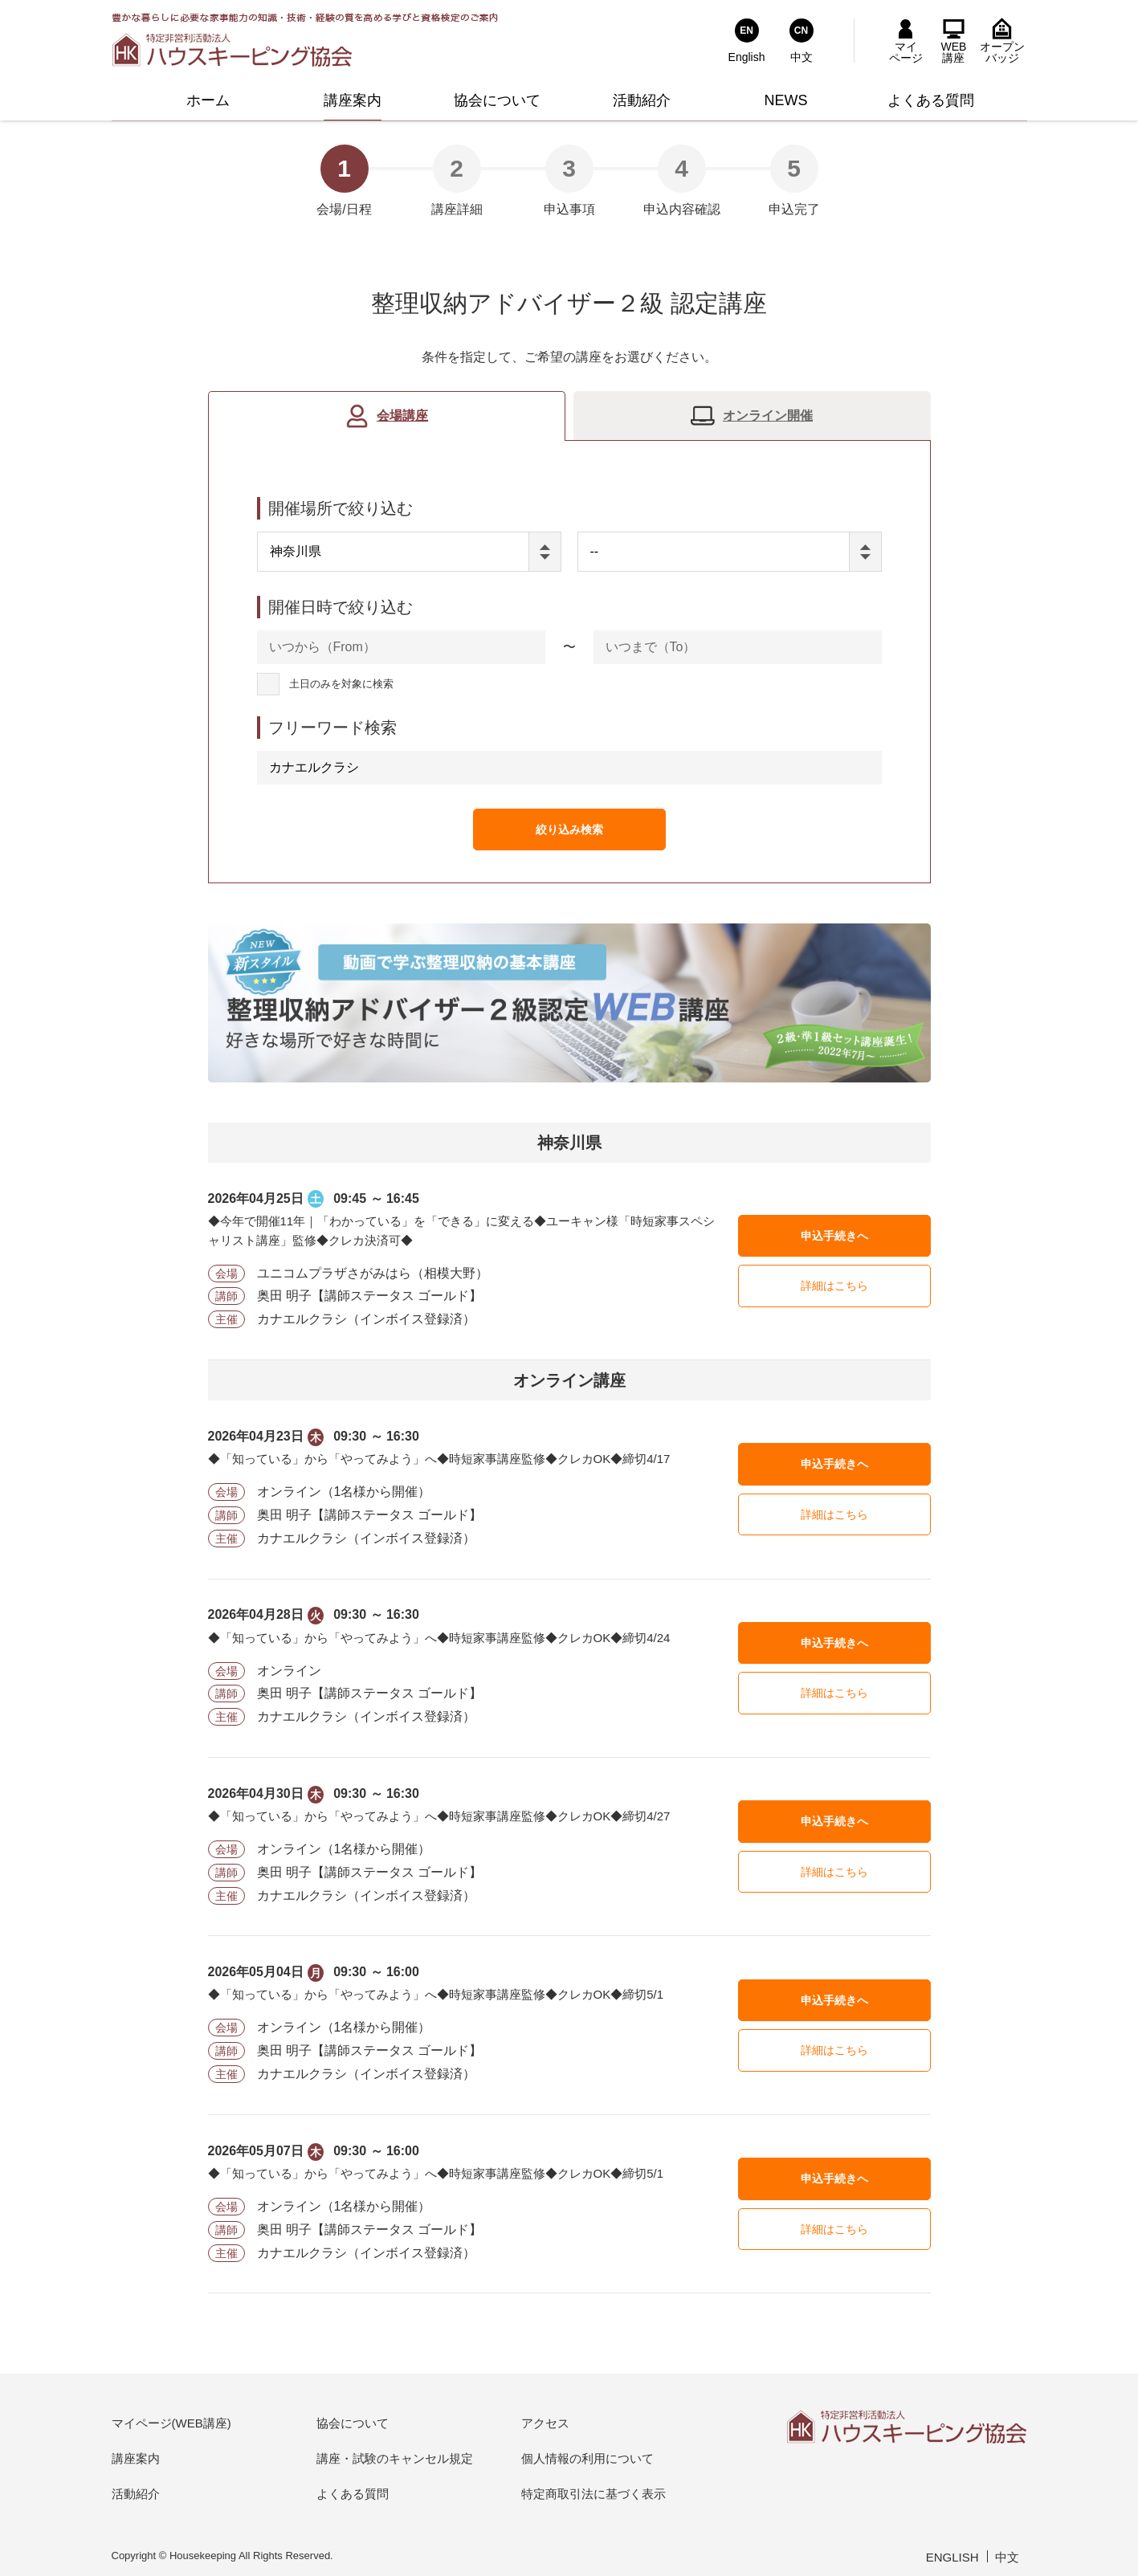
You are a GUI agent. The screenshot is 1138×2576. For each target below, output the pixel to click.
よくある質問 (352, 2494)
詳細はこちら (834, 1285)
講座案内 (136, 2458)
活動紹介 (136, 2494)
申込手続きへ (834, 1235)
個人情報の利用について (587, 2458)
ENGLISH (952, 2557)
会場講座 (402, 415)
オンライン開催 (768, 415)
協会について (352, 2423)
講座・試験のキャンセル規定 (394, 2458)
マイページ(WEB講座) (171, 2423)
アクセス (545, 2423)
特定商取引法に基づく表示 (593, 2494)
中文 (1007, 2557)
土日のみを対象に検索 (341, 684)
